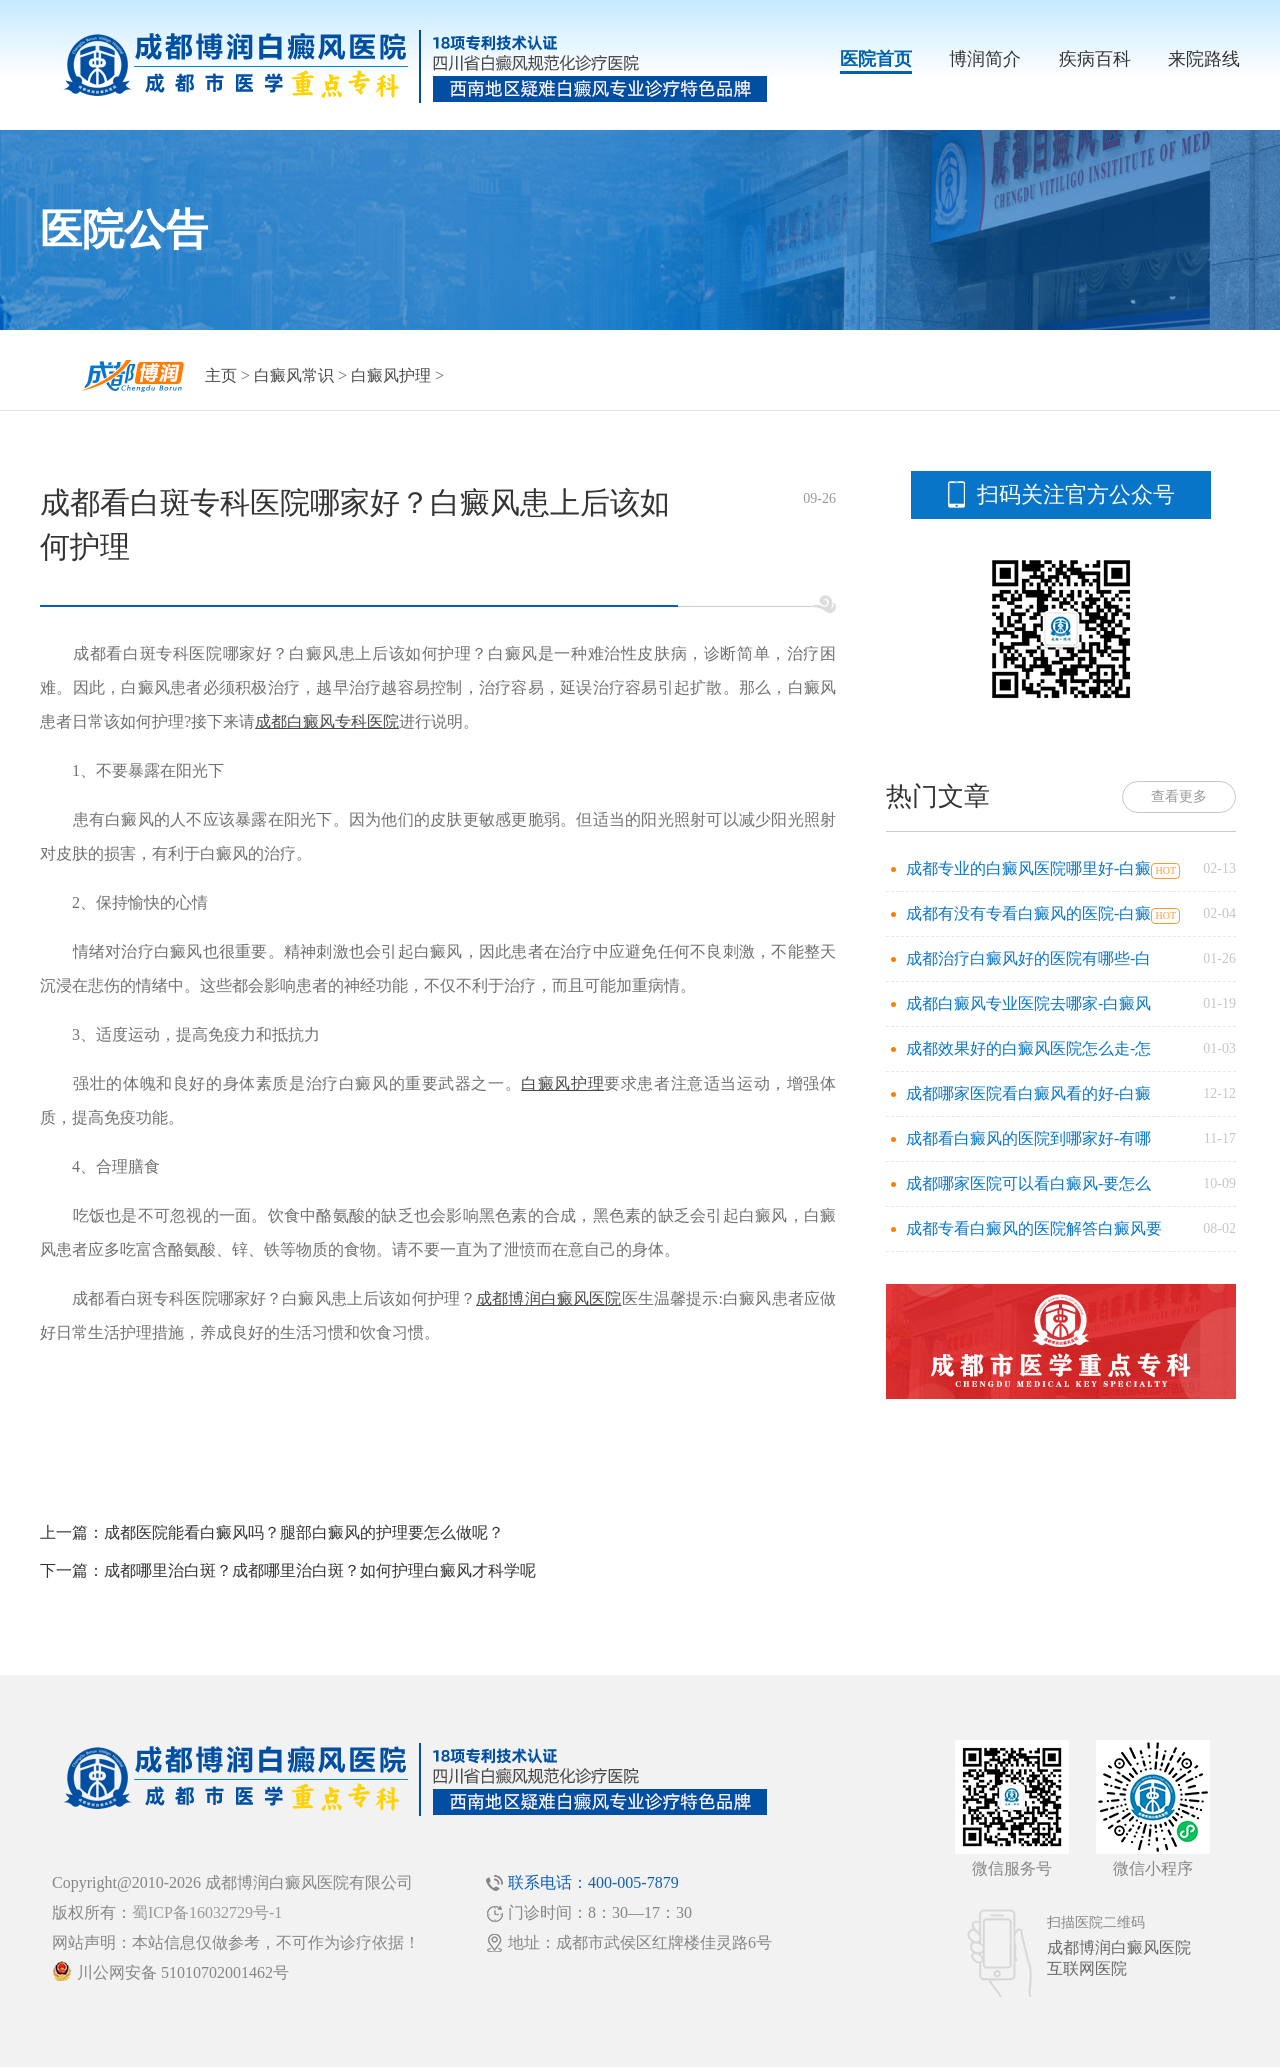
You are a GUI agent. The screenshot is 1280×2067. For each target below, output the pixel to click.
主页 (221, 375)
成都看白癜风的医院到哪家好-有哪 (1028, 1138)
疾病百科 (1095, 59)
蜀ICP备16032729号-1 (207, 1912)
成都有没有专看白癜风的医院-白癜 (1028, 913)
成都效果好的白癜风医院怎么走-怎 (1028, 1048)
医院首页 (876, 59)
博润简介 (985, 59)
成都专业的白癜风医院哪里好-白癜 (1028, 868)
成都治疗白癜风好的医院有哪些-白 (1028, 958)
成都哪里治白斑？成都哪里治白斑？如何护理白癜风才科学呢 (320, 1570)
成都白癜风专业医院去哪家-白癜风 (1028, 1003)
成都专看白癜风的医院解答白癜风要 (1034, 1228)
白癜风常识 (294, 375)
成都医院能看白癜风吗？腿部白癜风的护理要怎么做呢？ (304, 1532)
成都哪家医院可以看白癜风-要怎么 (1028, 1183)
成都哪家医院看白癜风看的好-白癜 (1028, 1093)
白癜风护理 (391, 375)
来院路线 (1204, 59)
